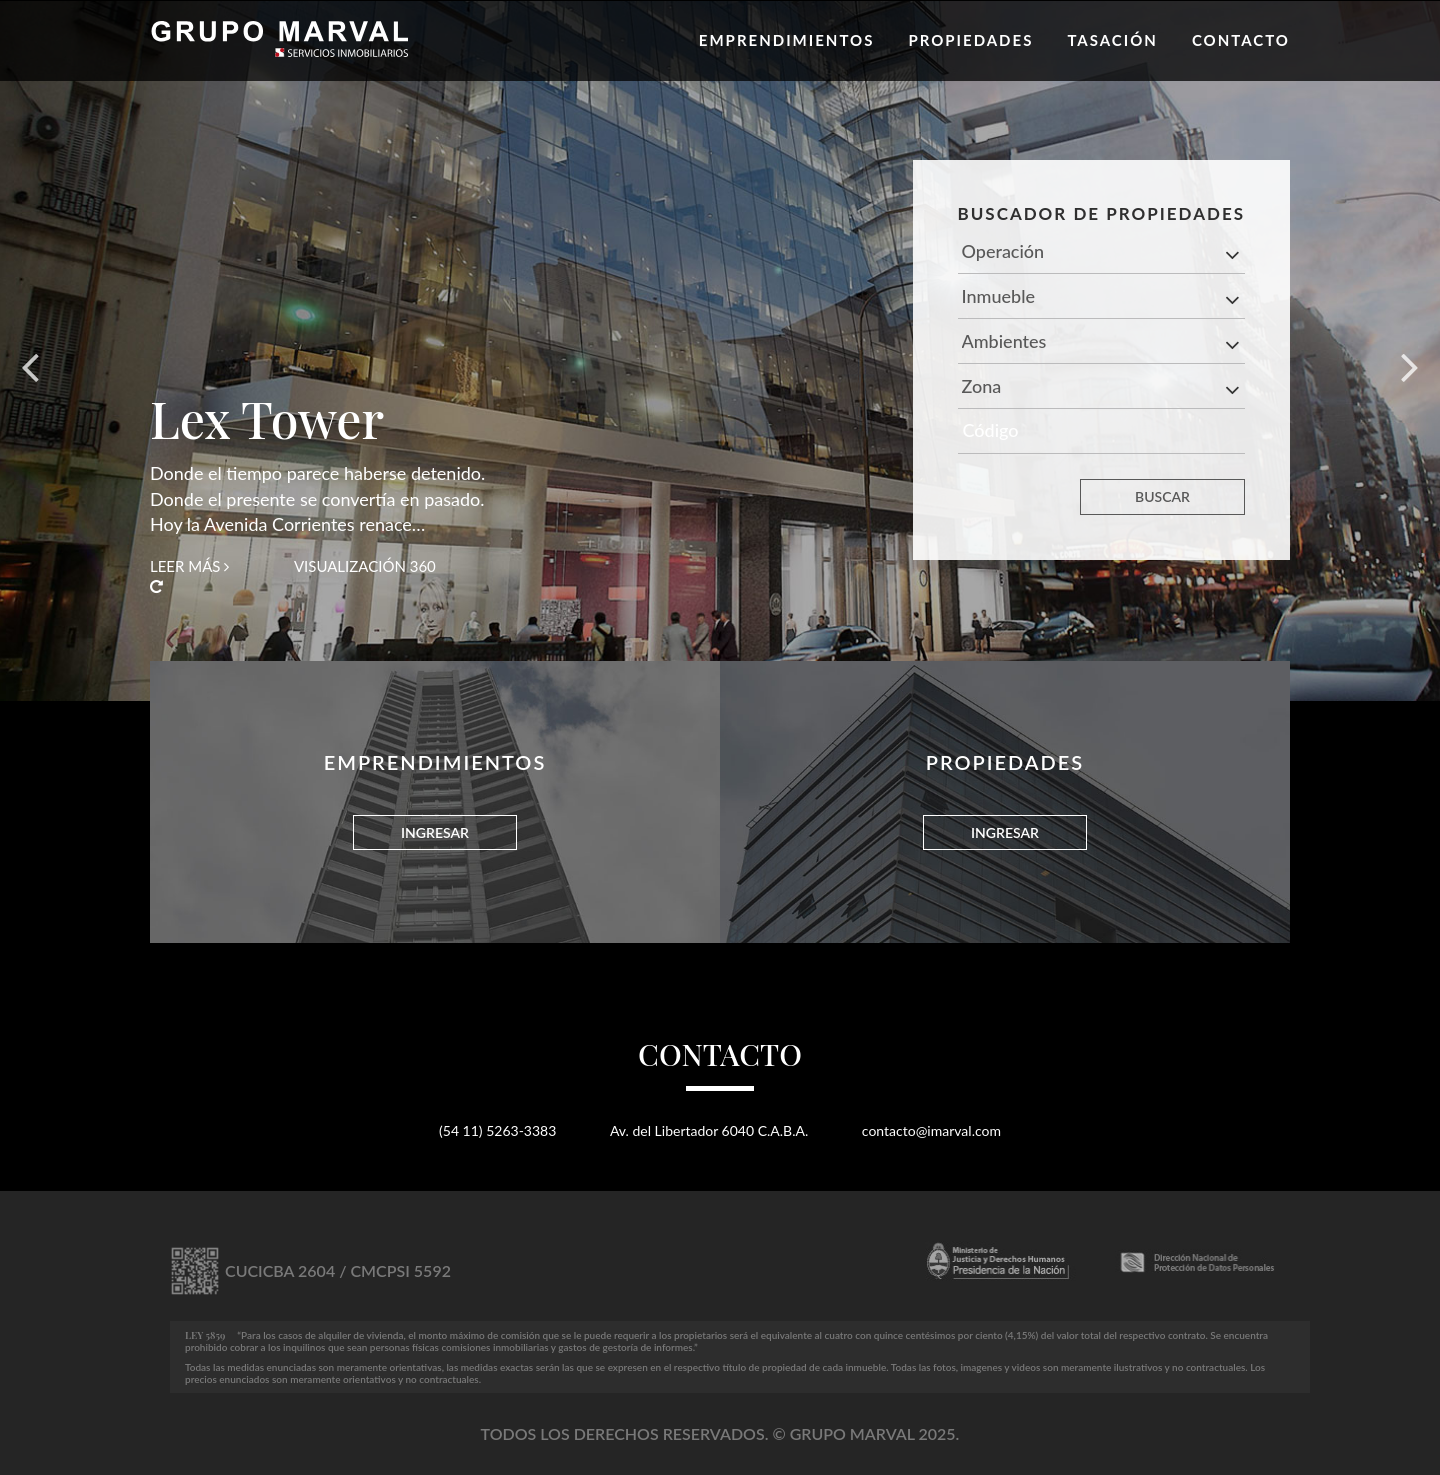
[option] (720, 351)
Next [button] (1410, 351)
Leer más (189, 566)
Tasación (1112, 40)
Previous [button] (30, 351)
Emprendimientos (787, 40)
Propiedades (970, 40)
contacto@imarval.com (931, 1130)
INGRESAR (435, 832)
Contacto (1241, 40)
